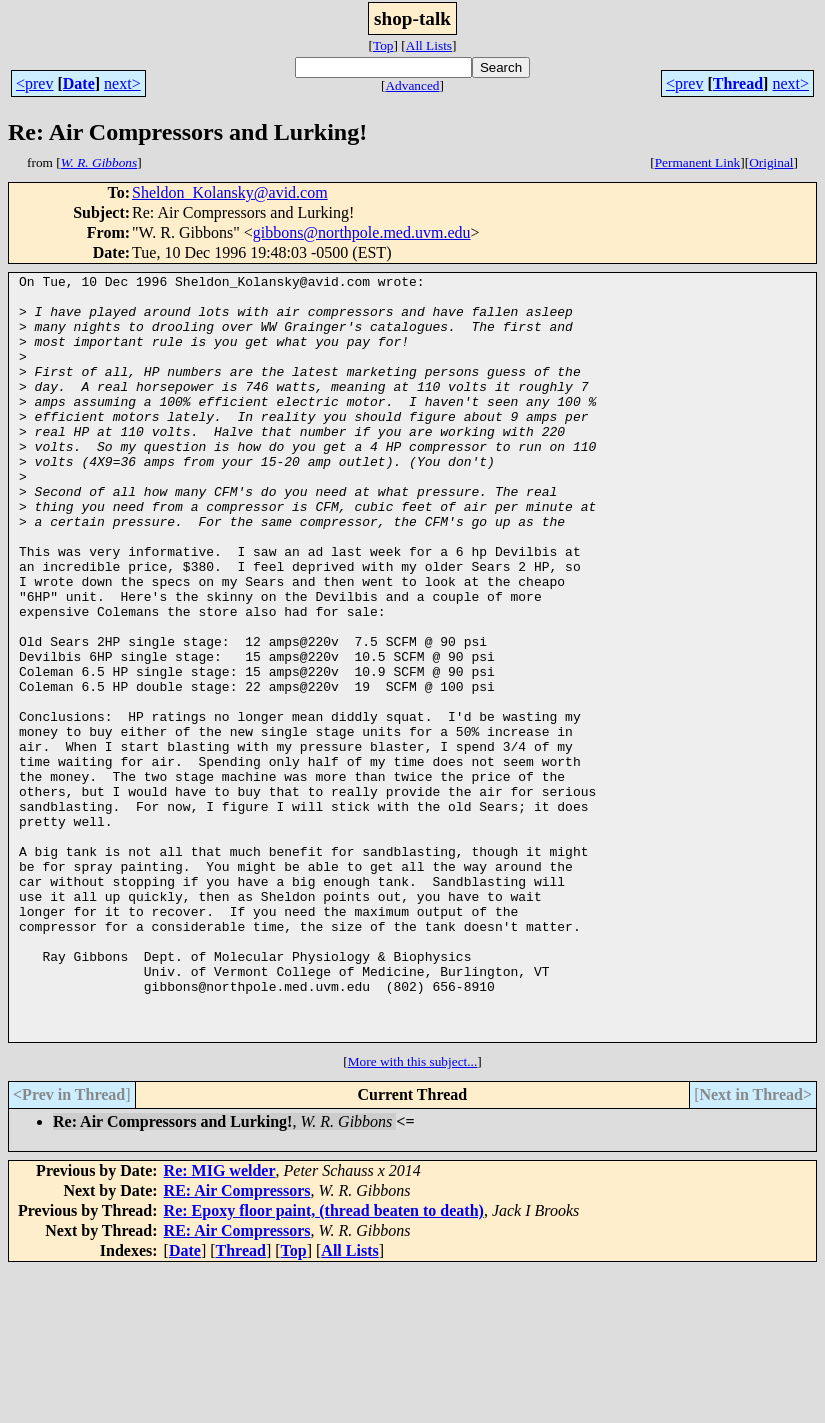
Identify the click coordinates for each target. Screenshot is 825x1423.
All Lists (429, 45)
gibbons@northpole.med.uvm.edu (362, 232)
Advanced (412, 85)
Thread (738, 83)
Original (771, 162)
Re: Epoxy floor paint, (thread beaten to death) (324, 1363)
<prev (34, 83)
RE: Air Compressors (237, 1343)
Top (383, 45)
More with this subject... (413, 1214)
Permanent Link (698, 162)
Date (79, 83)
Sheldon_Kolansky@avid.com (230, 192)
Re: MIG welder (220, 1323)
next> (122, 83)
